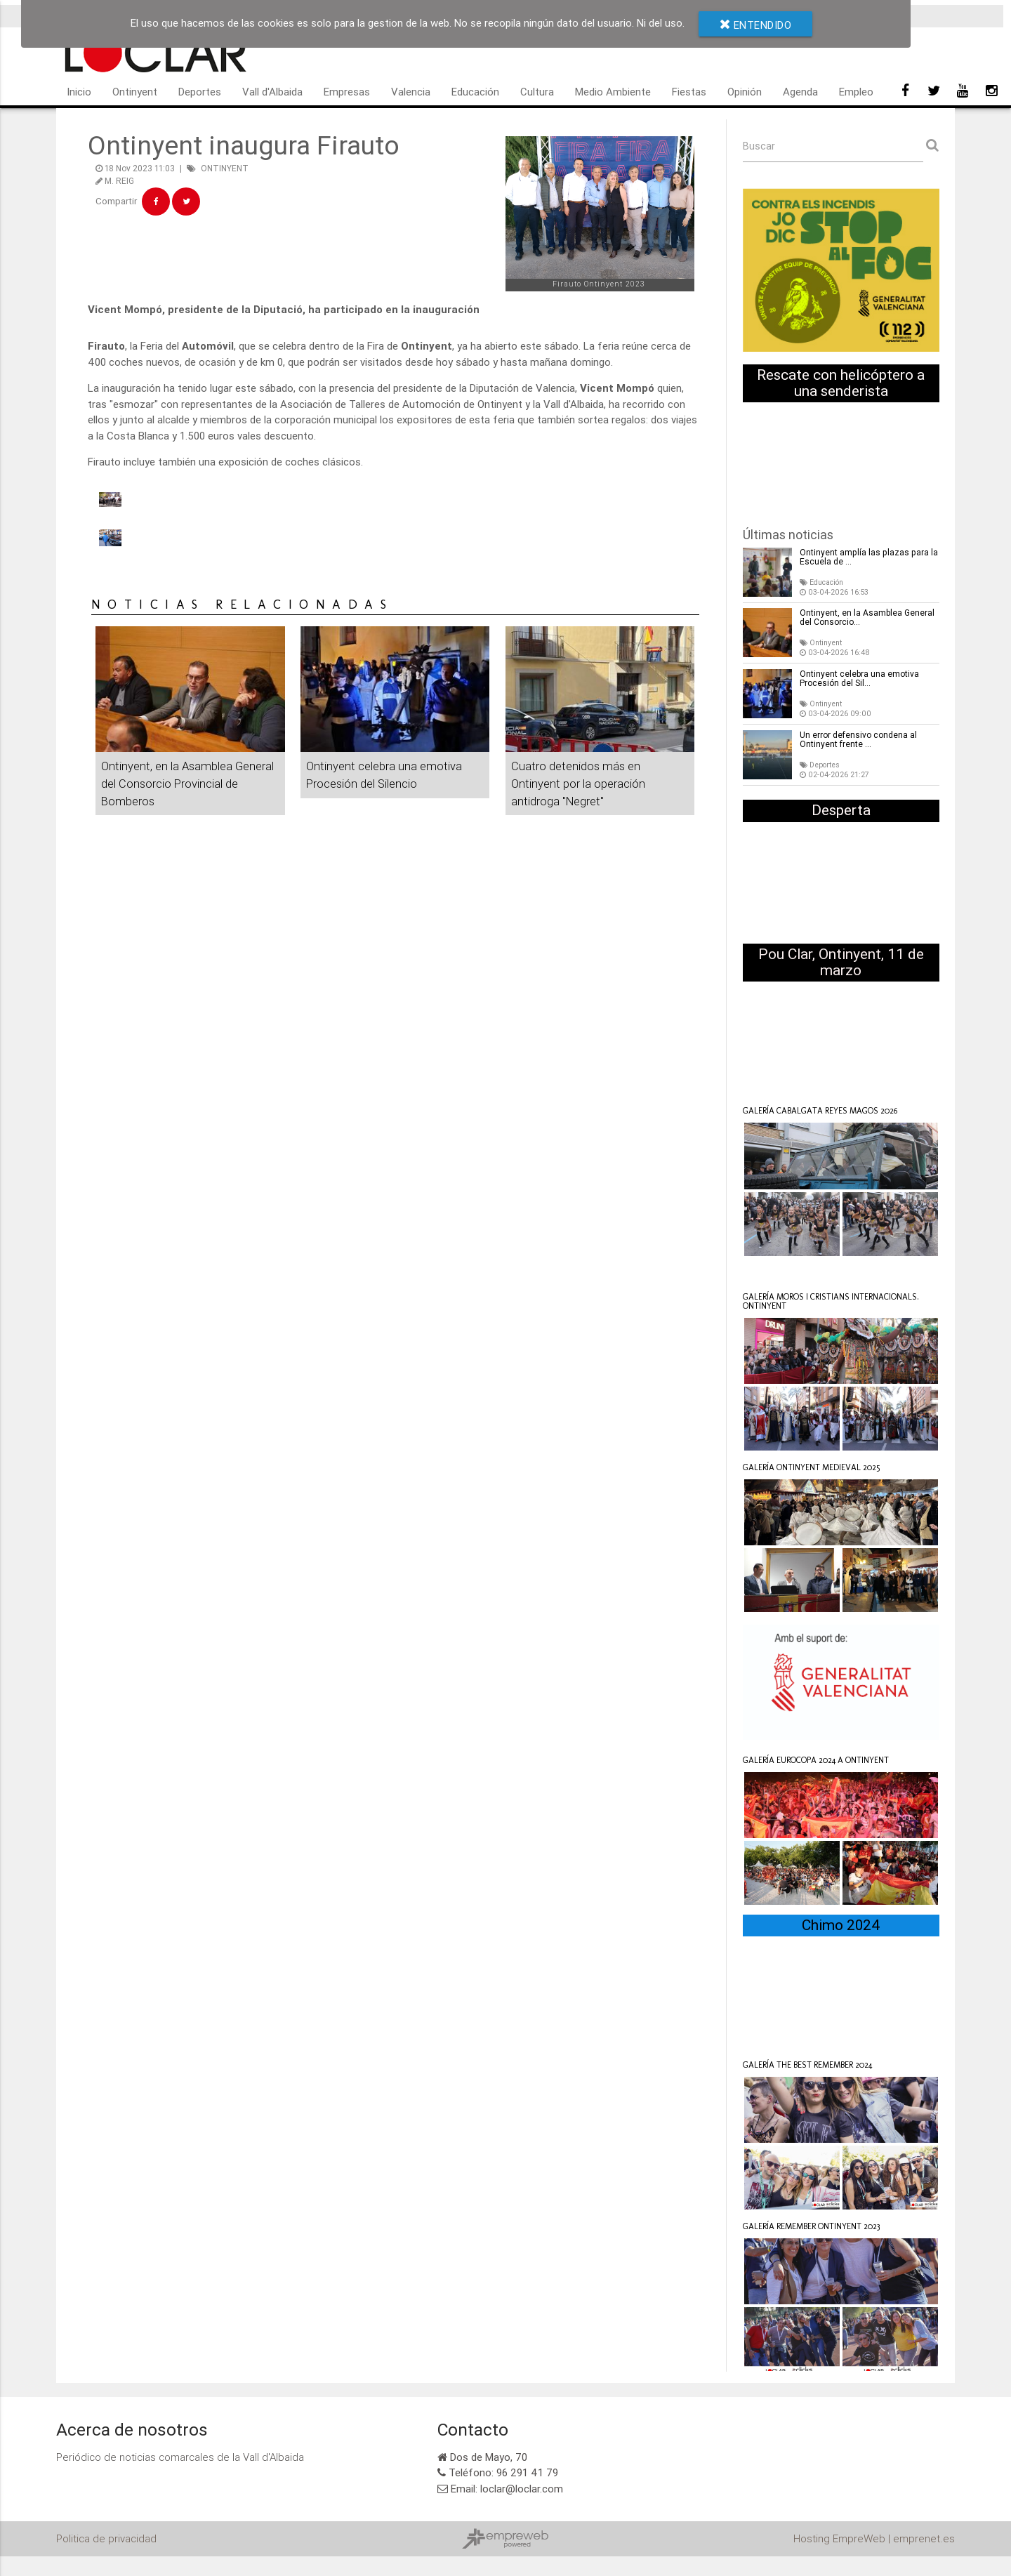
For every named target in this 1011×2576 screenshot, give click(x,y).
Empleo (856, 91)
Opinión (744, 91)
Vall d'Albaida (272, 91)
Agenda (800, 91)
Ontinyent (134, 91)
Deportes (199, 91)
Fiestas (689, 91)
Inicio (79, 91)
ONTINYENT (225, 168)
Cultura (537, 91)
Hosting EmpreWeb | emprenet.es (874, 2539)
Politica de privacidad (106, 2539)
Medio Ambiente (613, 91)
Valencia (410, 91)
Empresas (347, 91)
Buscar (759, 145)
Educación (475, 91)
